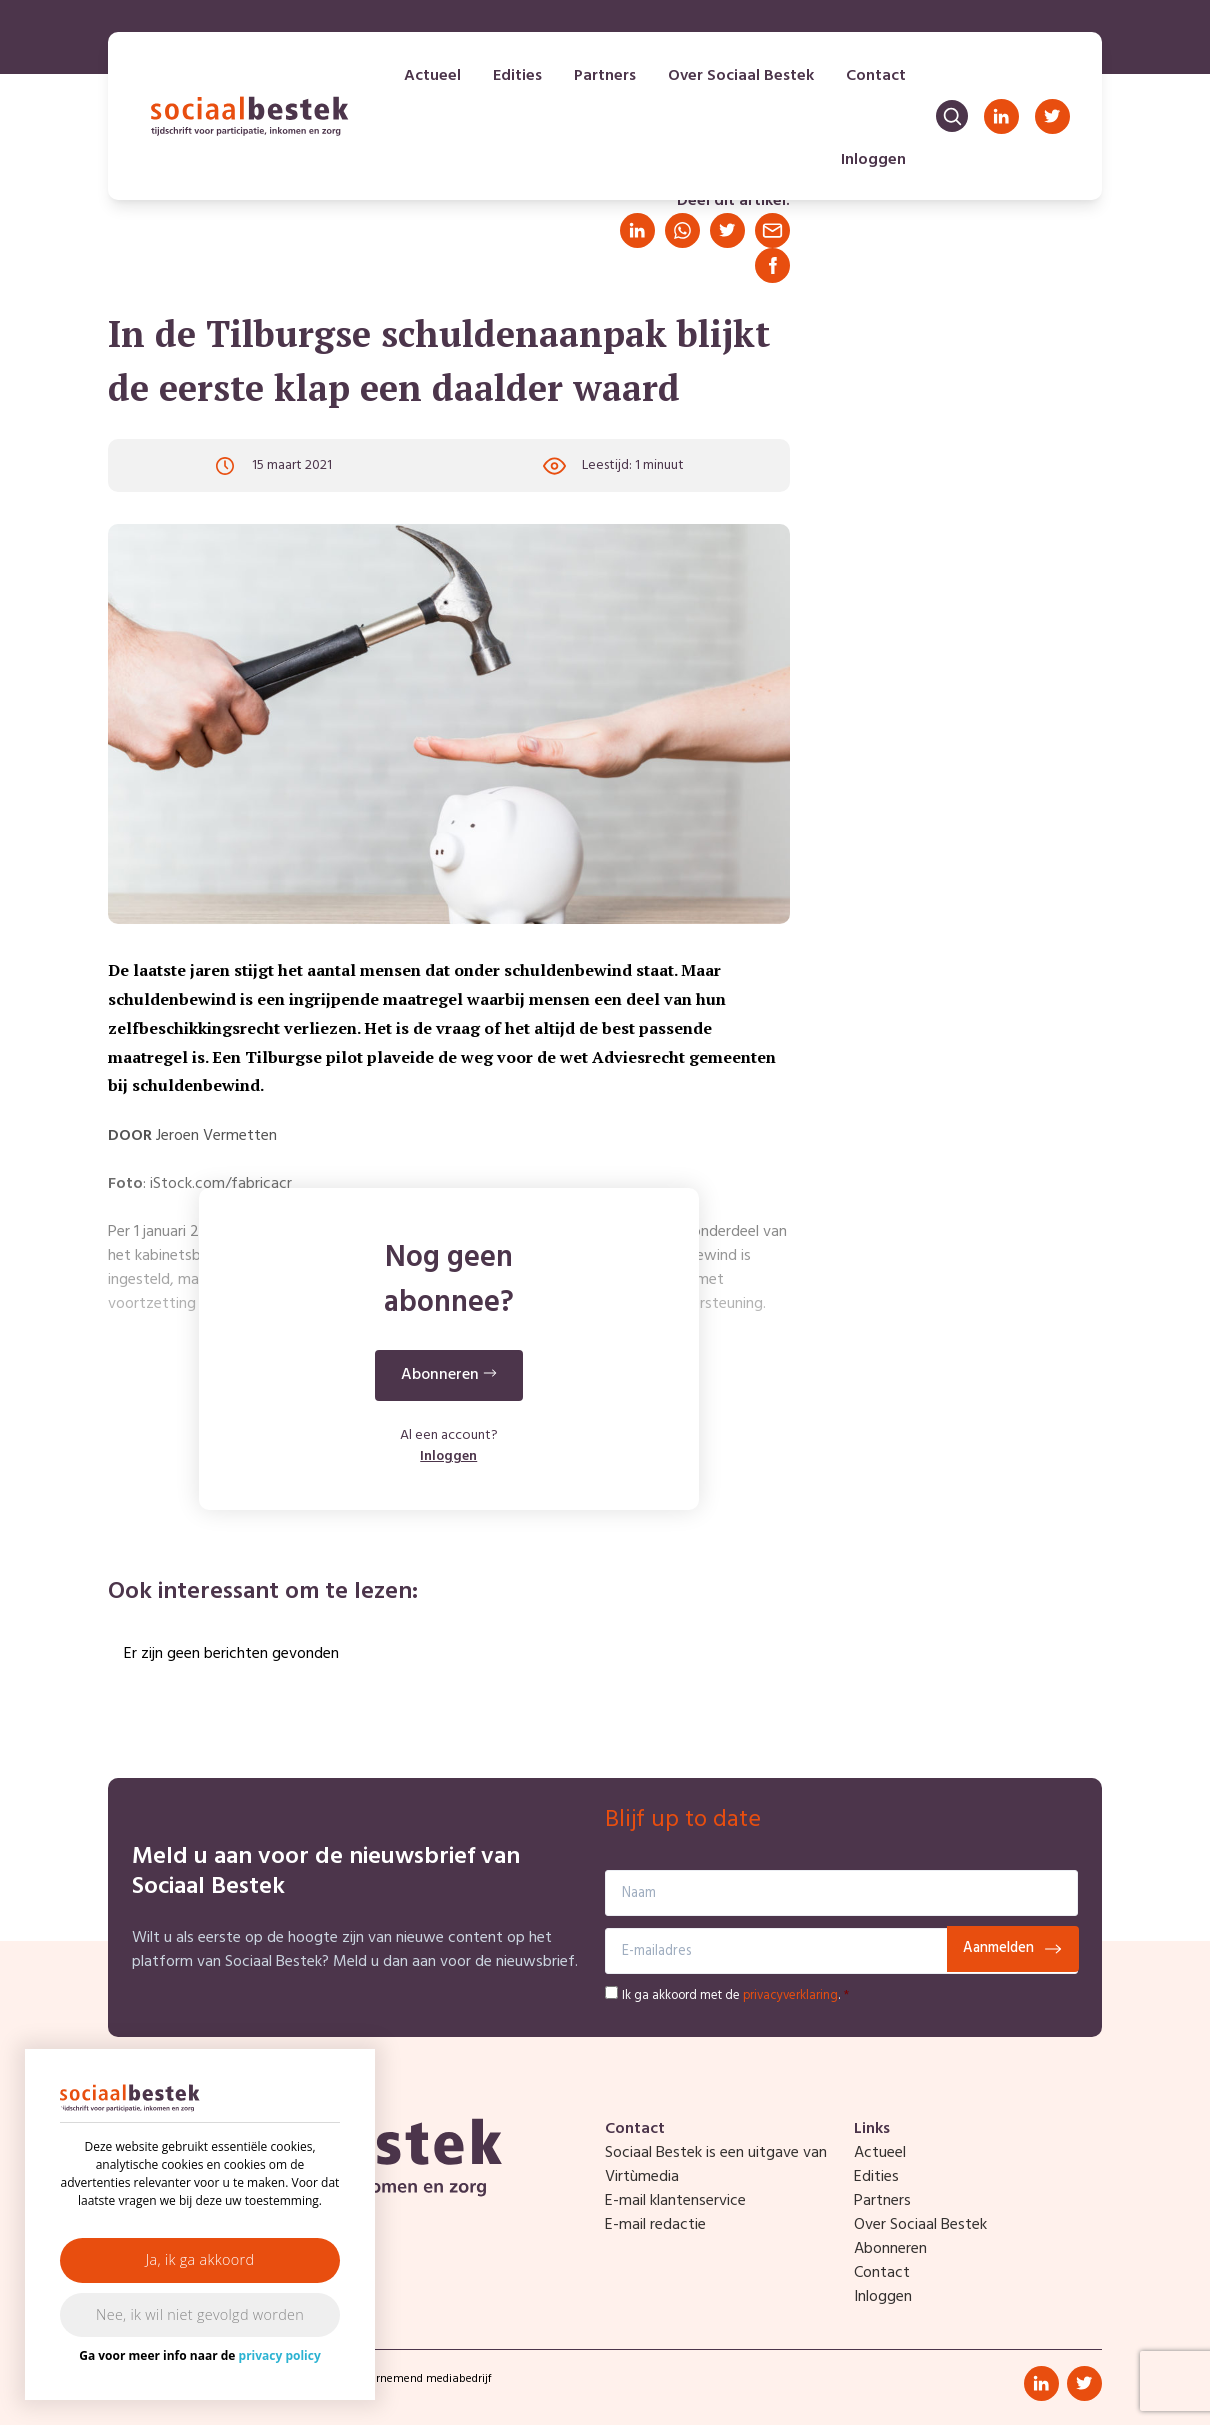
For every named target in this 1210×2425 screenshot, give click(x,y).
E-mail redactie (655, 2225)
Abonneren (890, 2249)
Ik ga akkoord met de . (735, 1995)
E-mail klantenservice (675, 2201)
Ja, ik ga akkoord (200, 2259)
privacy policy (280, 2355)
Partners (605, 76)
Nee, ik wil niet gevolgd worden (200, 2314)
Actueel (432, 76)
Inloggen (873, 160)
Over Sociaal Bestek (741, 76)
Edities (517, 76)
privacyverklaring (790, 1995)
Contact (876, 76)
